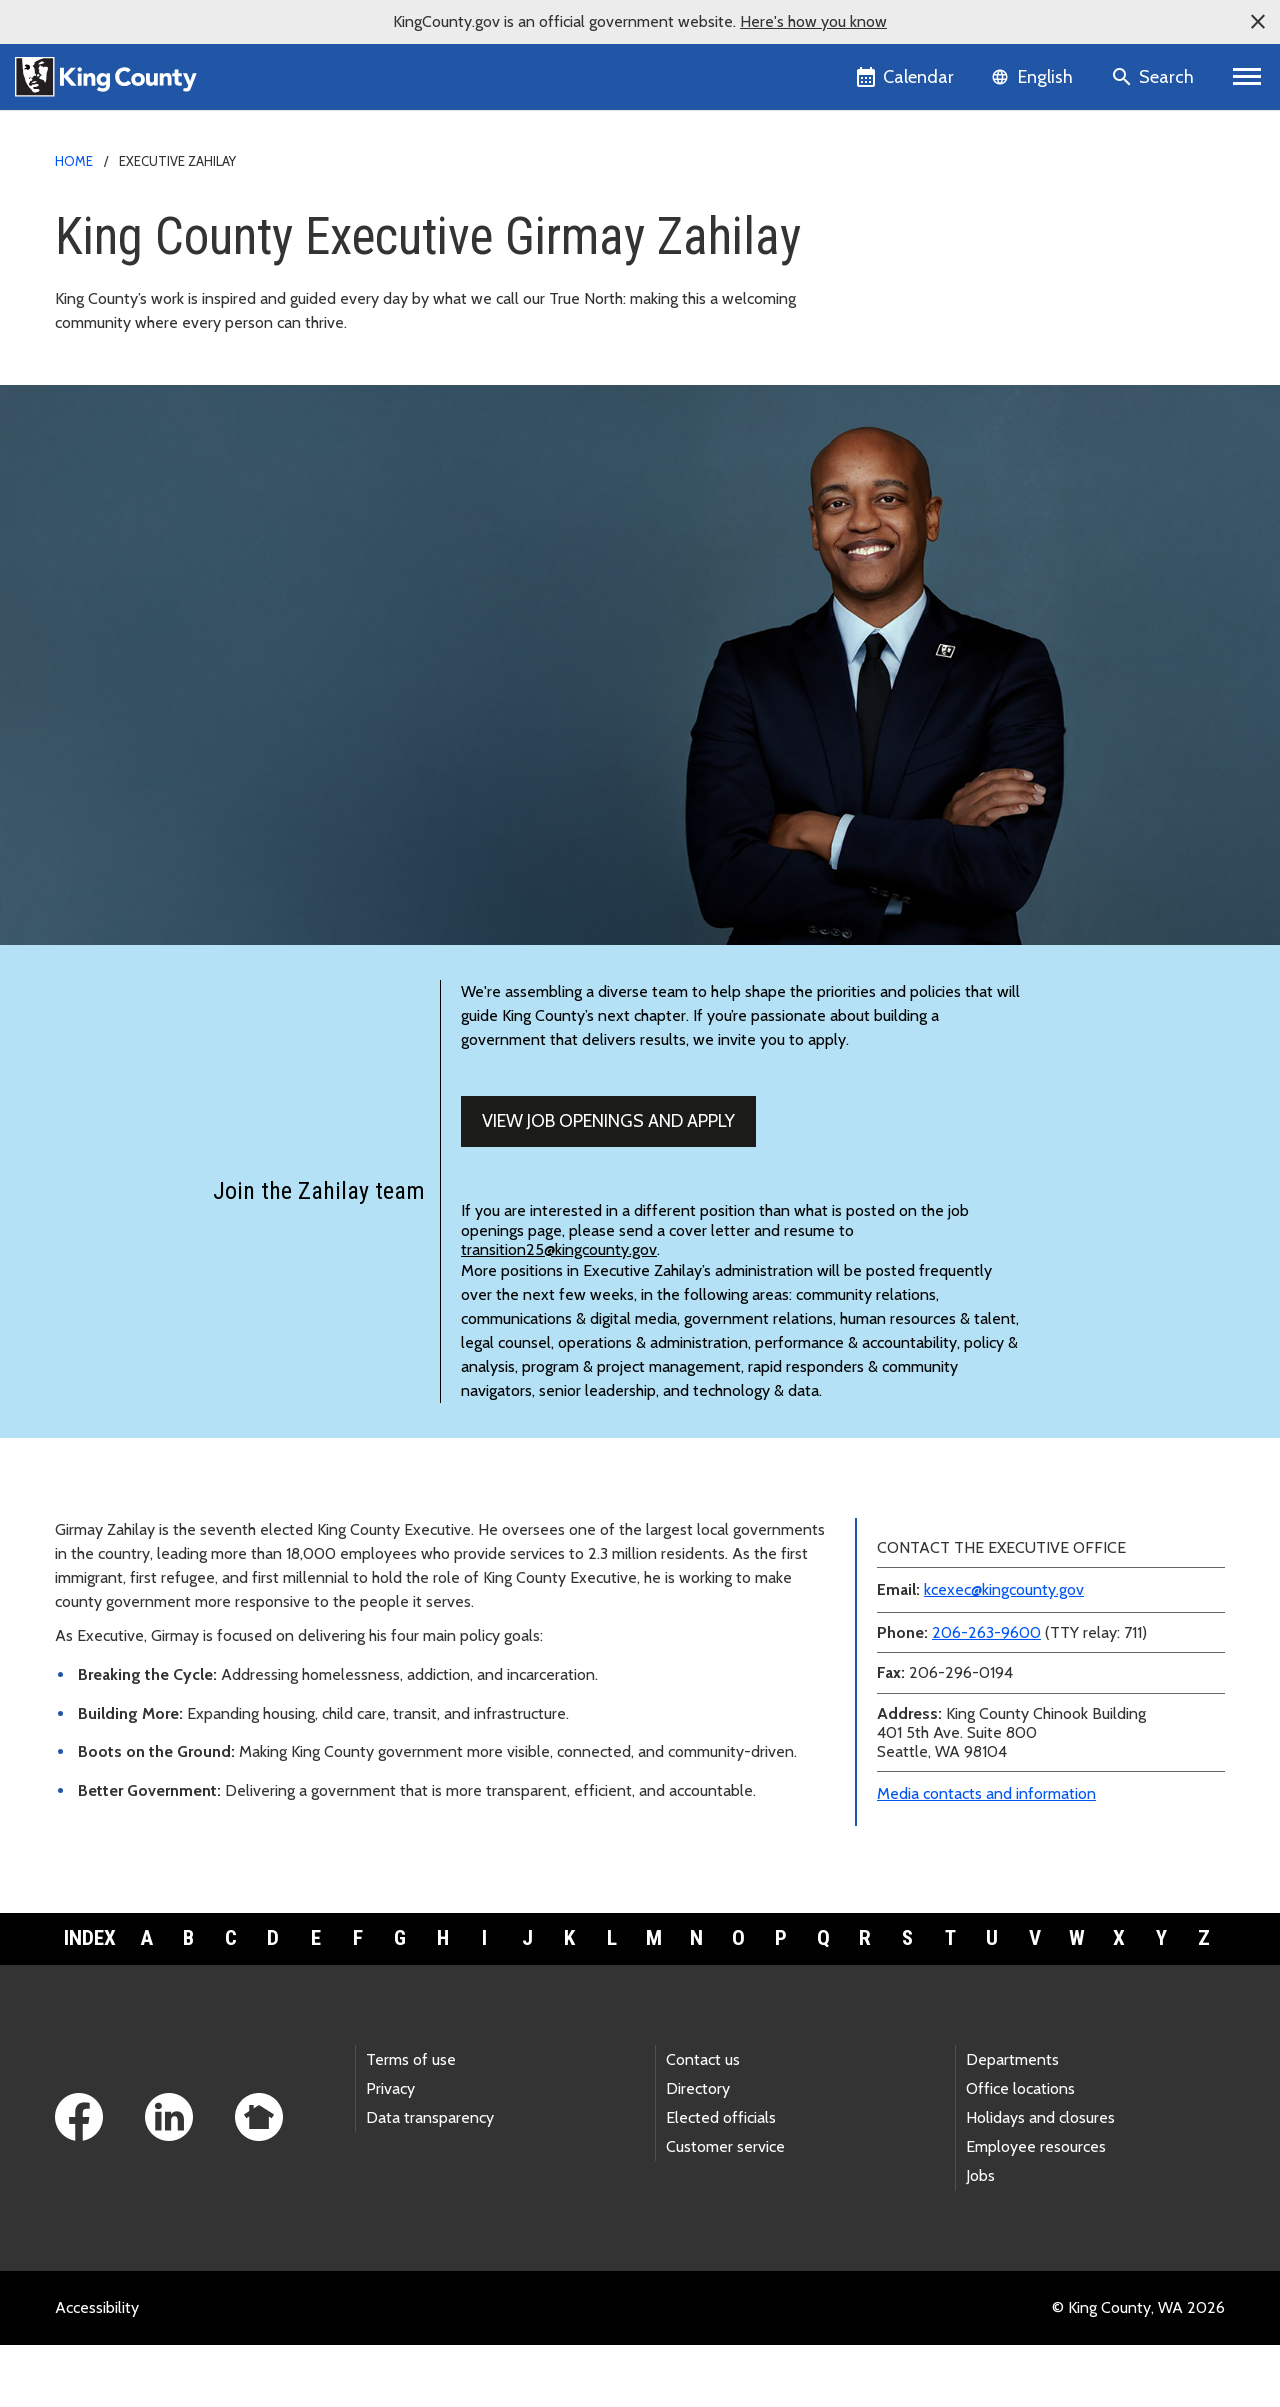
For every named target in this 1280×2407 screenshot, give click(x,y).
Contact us (703, 2122)
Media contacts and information (986, 1856)
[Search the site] (1154, 77)
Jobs (980, 2238)
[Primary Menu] (1247, 77)
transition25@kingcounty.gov (559, 1312)
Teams (897, 317)
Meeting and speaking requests (974, 349)
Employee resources (1036, 2209)
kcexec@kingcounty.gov (1004, 1652)
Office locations (1020, 2151)
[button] (1258, 22)
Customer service (725, 2209)
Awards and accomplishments (969, 381)
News (894, 253)
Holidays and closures (1040, 2180)
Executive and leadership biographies (994, 285)
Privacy (390, 2151)
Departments (1012, 2122)
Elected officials (721, 2180)
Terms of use (411, 2122)
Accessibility (97, 2369)
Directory (698, 2151)
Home (74, 161)
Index (90, 2001)
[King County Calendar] (906, 77)
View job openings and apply (608, 1184)
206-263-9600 (986, 1695)
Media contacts (919, 221)
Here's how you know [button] (813, 21)
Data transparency (430, 2180)
